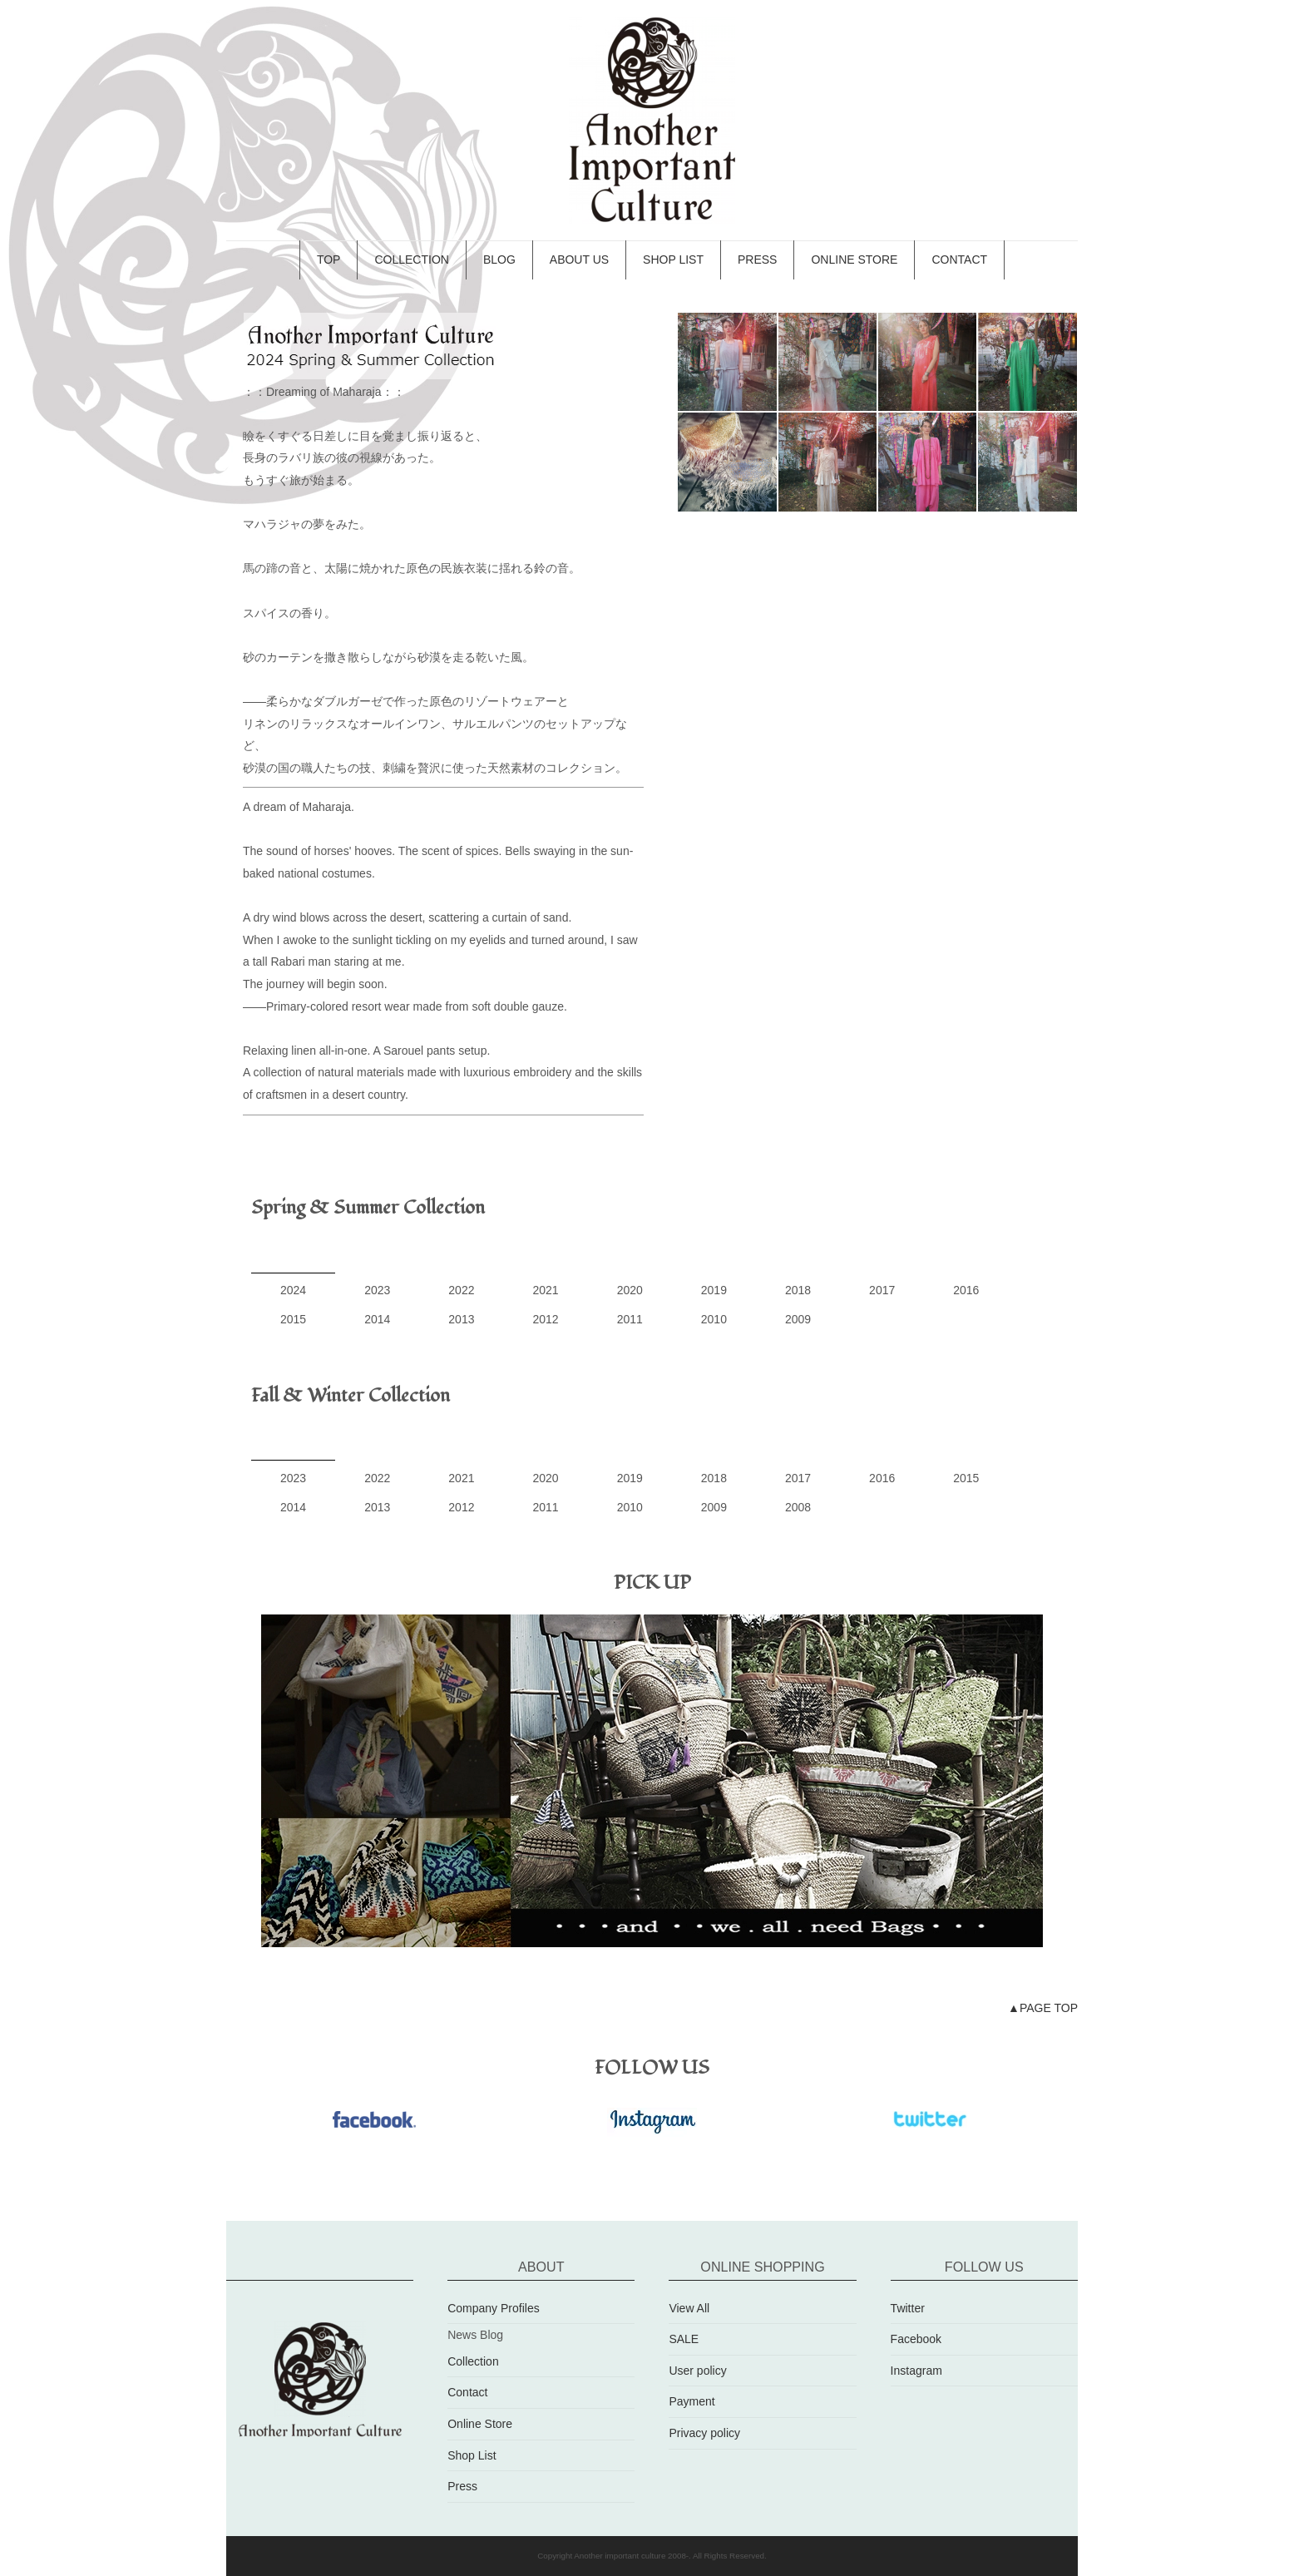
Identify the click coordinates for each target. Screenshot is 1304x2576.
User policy (697, 2370)
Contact (467, 2392)
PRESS (757, 259)
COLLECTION (411, 259)
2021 (545, 1290)
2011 (630, 1319)
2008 (798, 1507)
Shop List (471, 2455)
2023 (377, 1290)
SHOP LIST (673, 259)
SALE (684, 2339)
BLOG (499, 259)
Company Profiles (493, 2308)
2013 (461, 1319)
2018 (798, 1290)
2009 (798, 1319)
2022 (461, 1290)
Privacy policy (704, 2433)
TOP (329, 259)
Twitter (908, 2308)
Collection (472, 2361)
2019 (714, 1290)
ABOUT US (579, 259)
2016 (966, 1290)
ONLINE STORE (854, 259)
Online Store (479, 2423)
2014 (377, 1319)
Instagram (916, 2370)
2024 (293, 1290)
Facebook (916, 2339)
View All (689, 2308)
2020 (630, 1290)
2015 (293, 1319)
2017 (882, 1290)
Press (462, 2486)
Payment (691, 2401)
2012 (545, 1319)
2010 (714, 1319)
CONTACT (959, 259)
